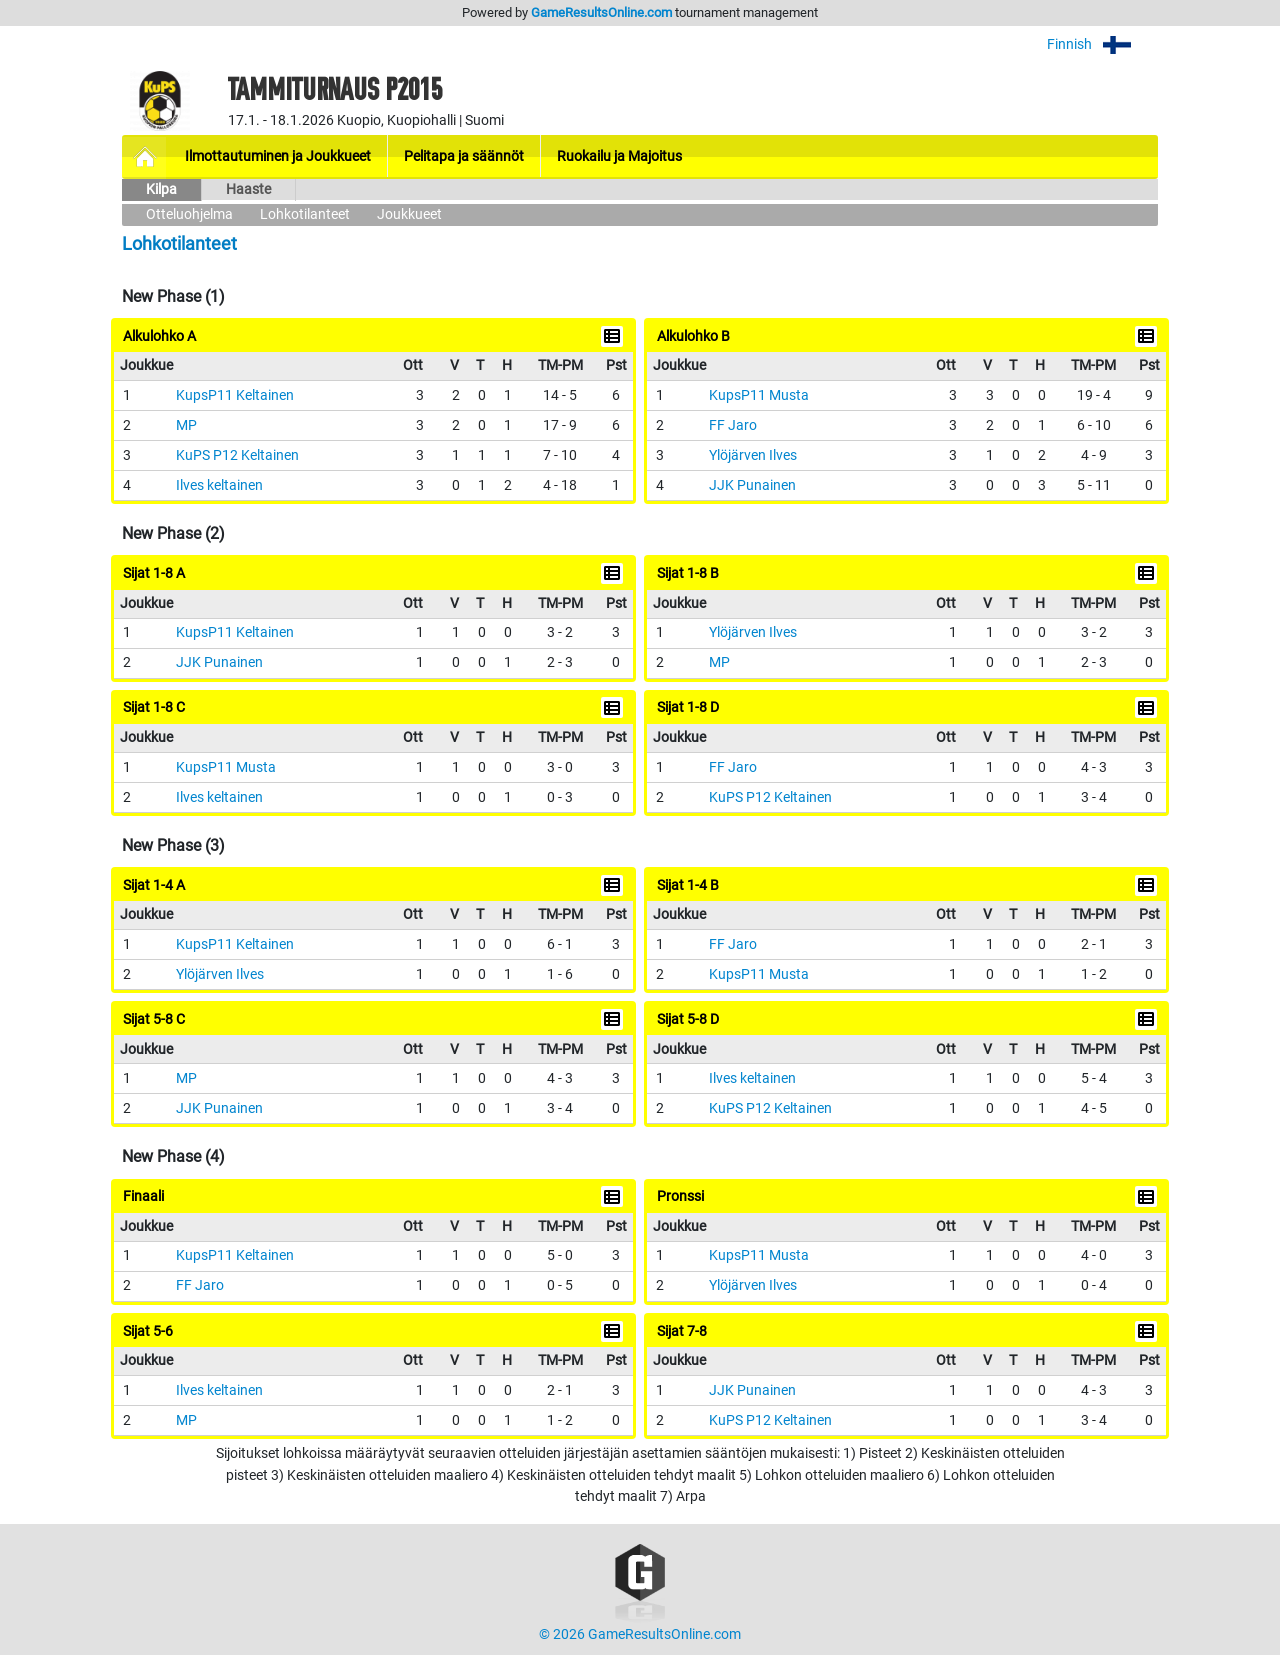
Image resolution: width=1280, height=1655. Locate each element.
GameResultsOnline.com (601, 12)
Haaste (248, 189)
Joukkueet (409, 214)
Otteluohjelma (189, 214)
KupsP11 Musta (759, 395)
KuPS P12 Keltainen (237, 455)
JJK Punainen (752, 485)
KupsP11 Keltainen (235, 395)
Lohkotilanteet (305, 214)
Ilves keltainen (219, 485)
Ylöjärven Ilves (753, 455)
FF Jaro (733, 425)
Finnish (1102, 44)
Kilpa (161, 189)
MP (186, 425)
